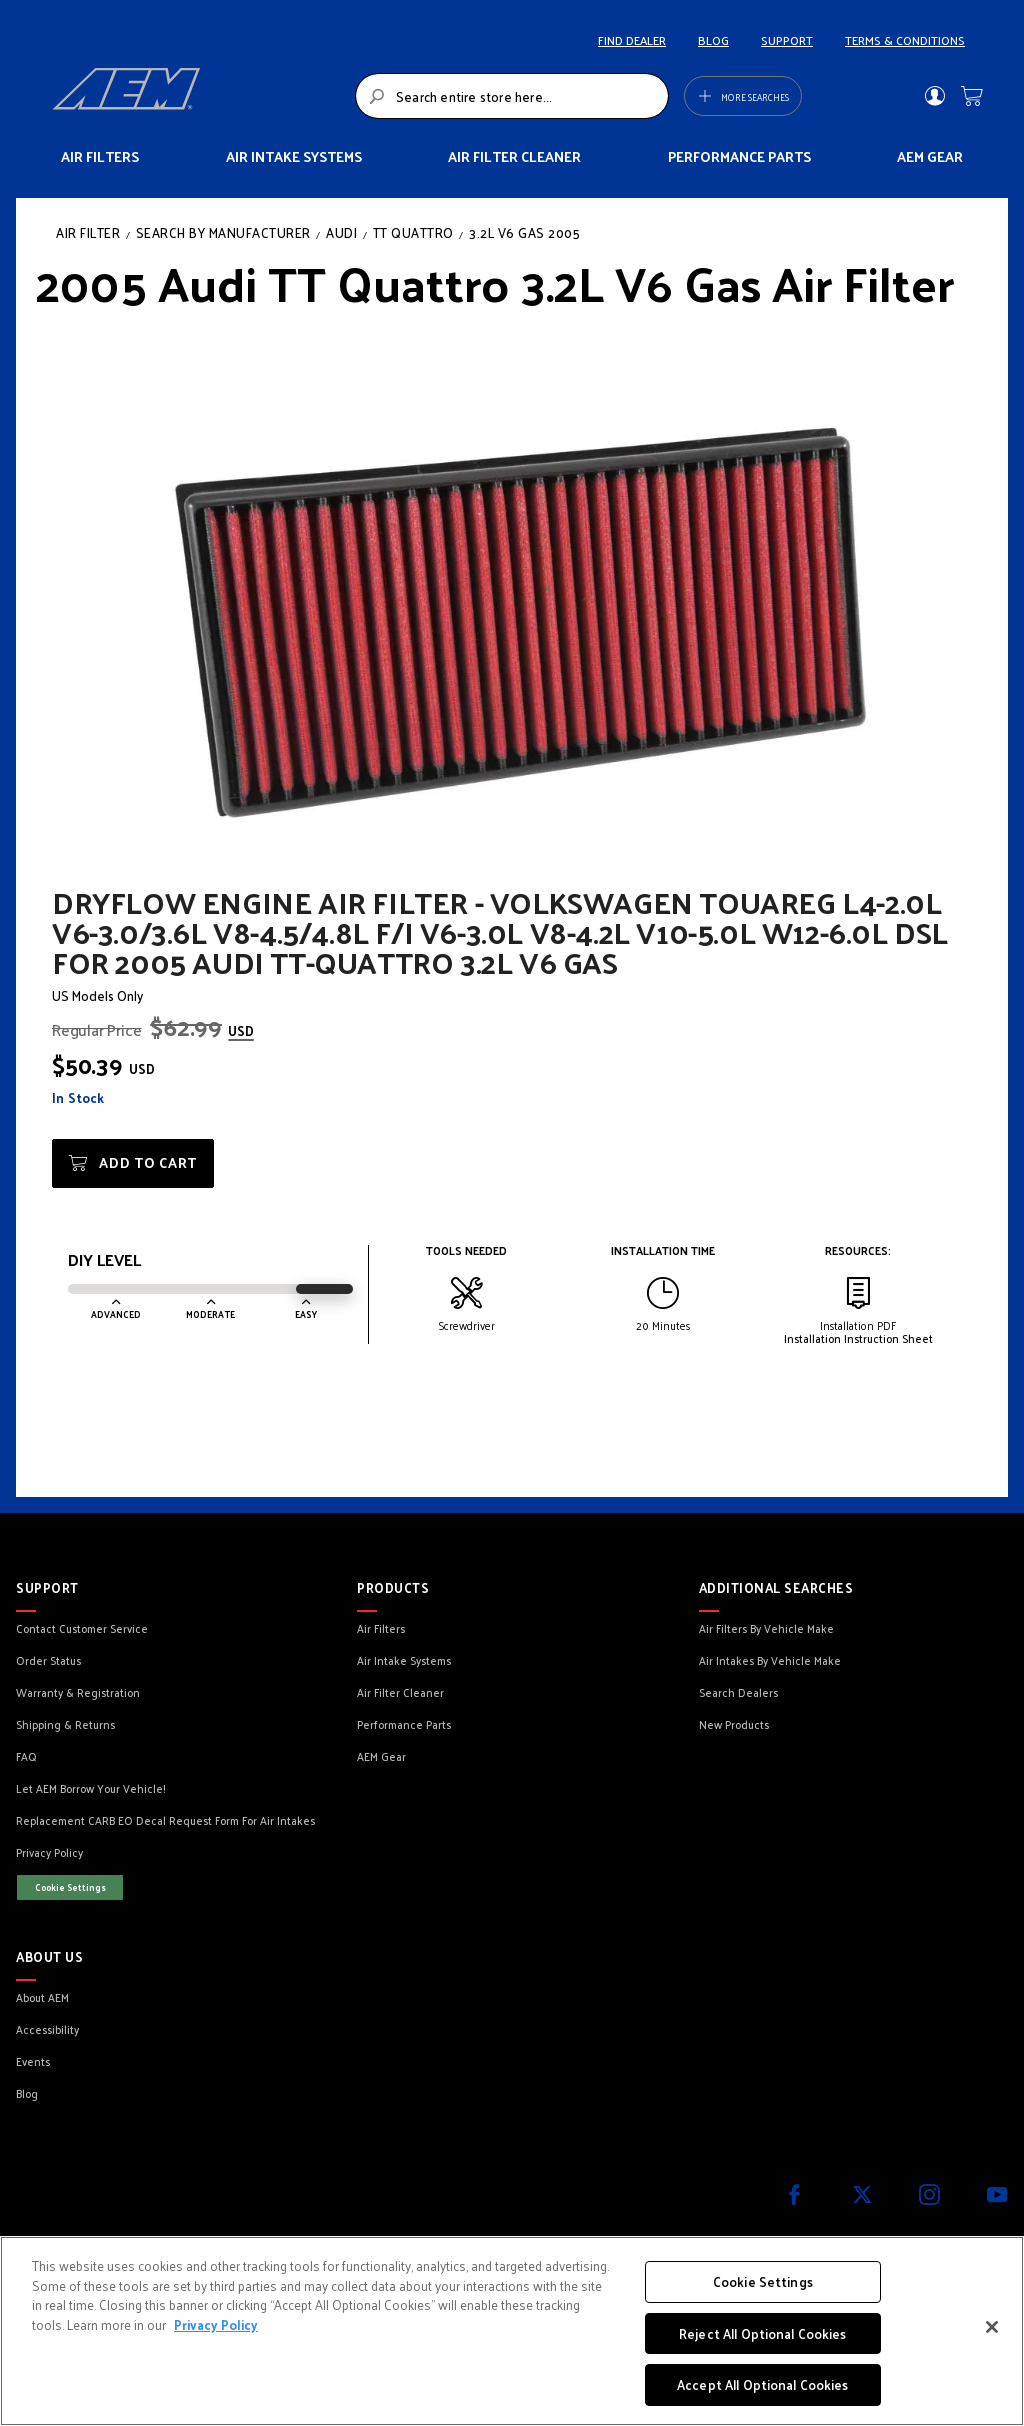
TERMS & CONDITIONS (905, 40)
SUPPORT (787, 40)
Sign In (934, 96)
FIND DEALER (632, 40)
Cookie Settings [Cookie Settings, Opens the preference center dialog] (763, 2281)
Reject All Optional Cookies (763, 2333)
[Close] (992, 2327)
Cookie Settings (70, 1887)
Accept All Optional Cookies (763, 2384)
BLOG (713, 40)
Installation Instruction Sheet (858, 1338)
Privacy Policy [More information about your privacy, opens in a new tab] (216, 2324)
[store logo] (198, 96)
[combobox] (512, 96)
